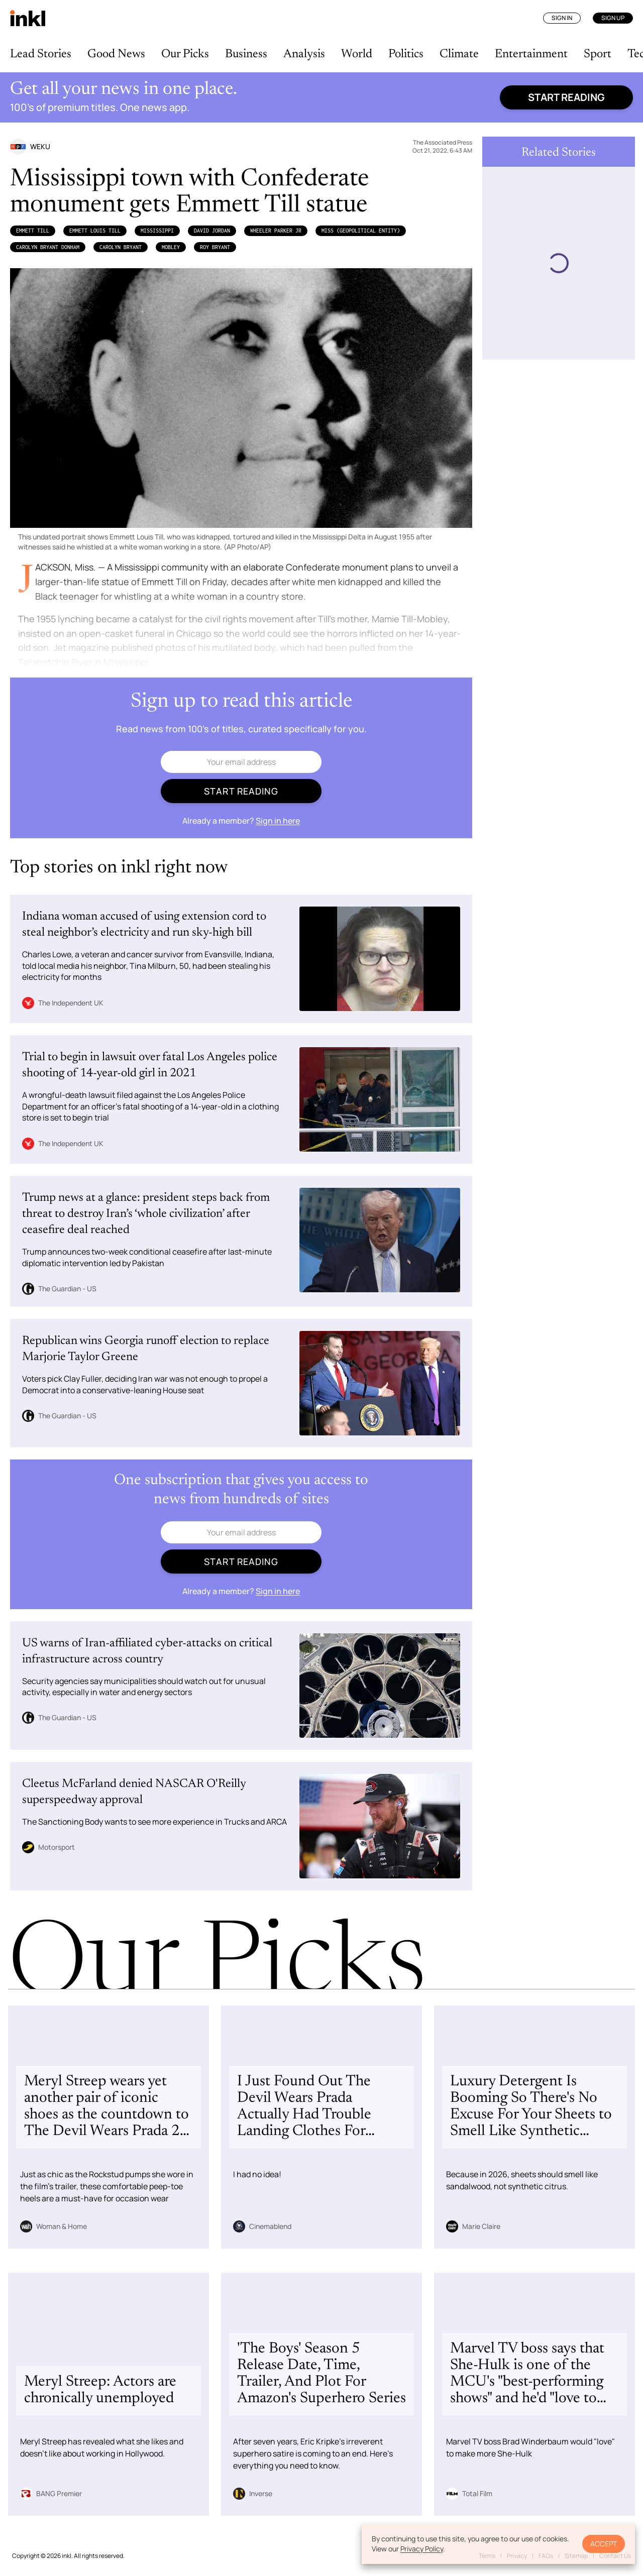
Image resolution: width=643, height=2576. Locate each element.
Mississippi (157, 231)
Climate (459, 54)
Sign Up (612, 18)
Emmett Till (32, 231)
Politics (405, 54)
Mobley (171, 247)
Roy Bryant (215, 247)
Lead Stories (40, 54)
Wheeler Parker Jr (275, 231)
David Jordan (212, 231)
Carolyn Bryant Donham (47, 247)
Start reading (566, 97)
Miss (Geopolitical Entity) (361, 231)
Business (246, 54)
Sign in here (278, 820)
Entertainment (531, 54)
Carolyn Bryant (120, 247)
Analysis (304, 54)
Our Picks (185, 54)
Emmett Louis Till (95, 231)
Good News (116, 54)
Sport (597, 54)
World (356, 54)
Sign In (562, 18)
